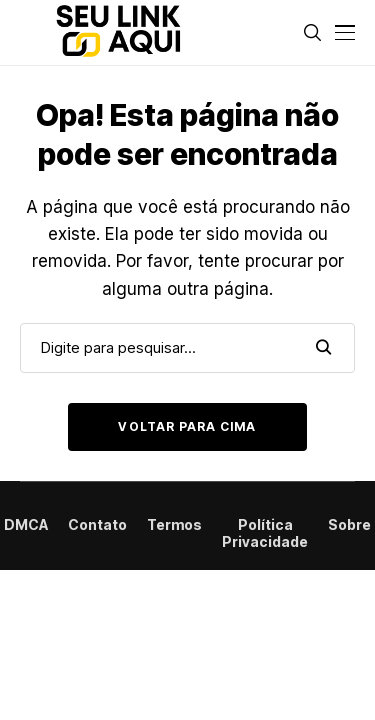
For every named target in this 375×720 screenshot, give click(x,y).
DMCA (26, 525)
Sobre (349, 525)
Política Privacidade (265, 533)
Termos (174, 525)
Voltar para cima (187, 426)
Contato (97, 525)
